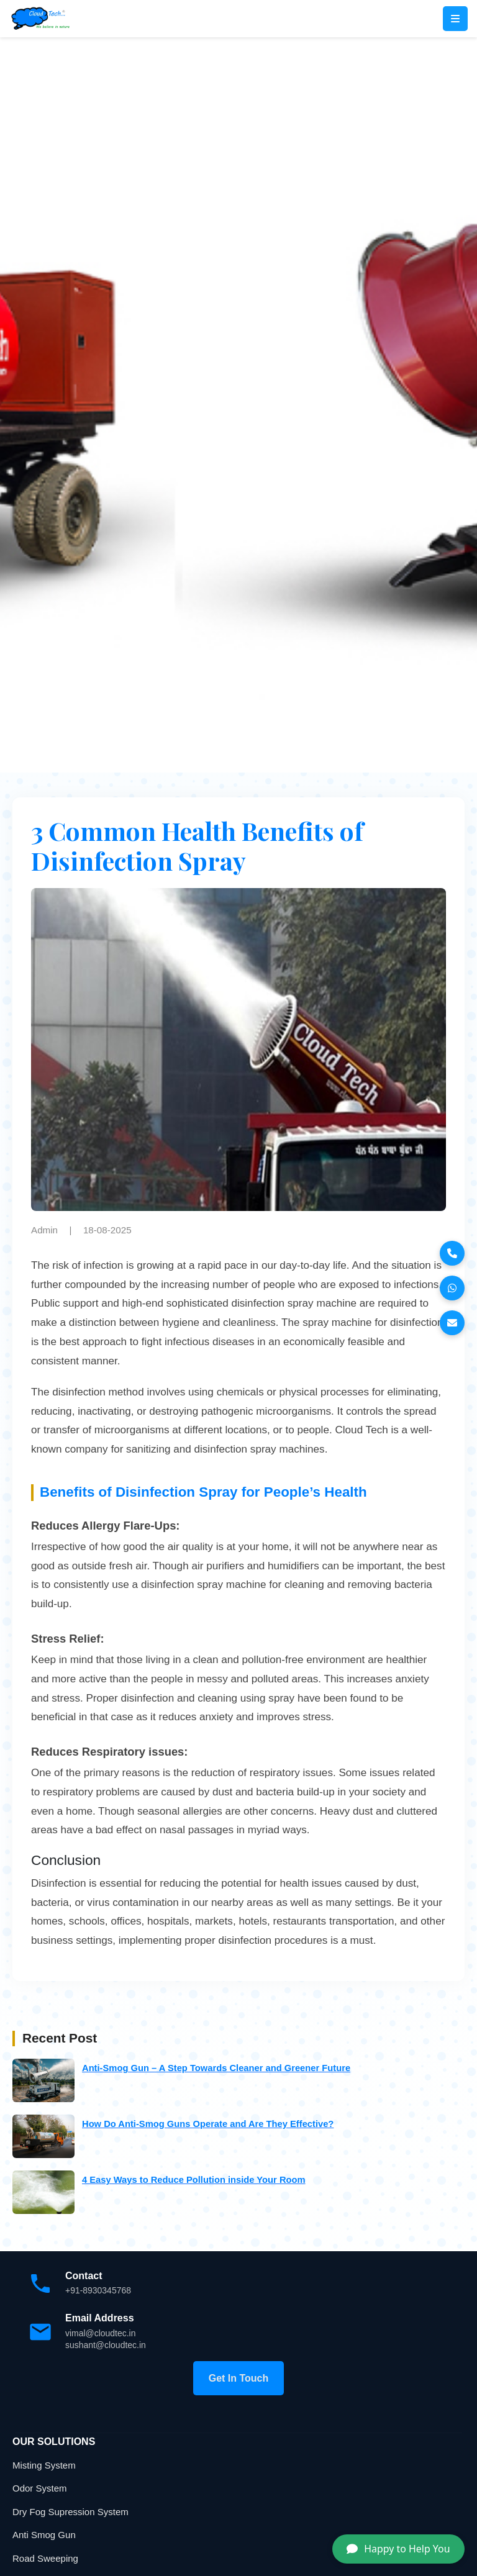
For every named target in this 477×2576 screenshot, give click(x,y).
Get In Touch (239, 2378)
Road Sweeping (45, 2558)
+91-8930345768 (98, 2290)
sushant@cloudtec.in (105, 2345)
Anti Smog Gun (44, 2534)
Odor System (39, 2488)
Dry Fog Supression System (70, 2511)
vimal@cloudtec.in (100, 2333)
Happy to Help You (398, 2549)
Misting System (44, 2465)
